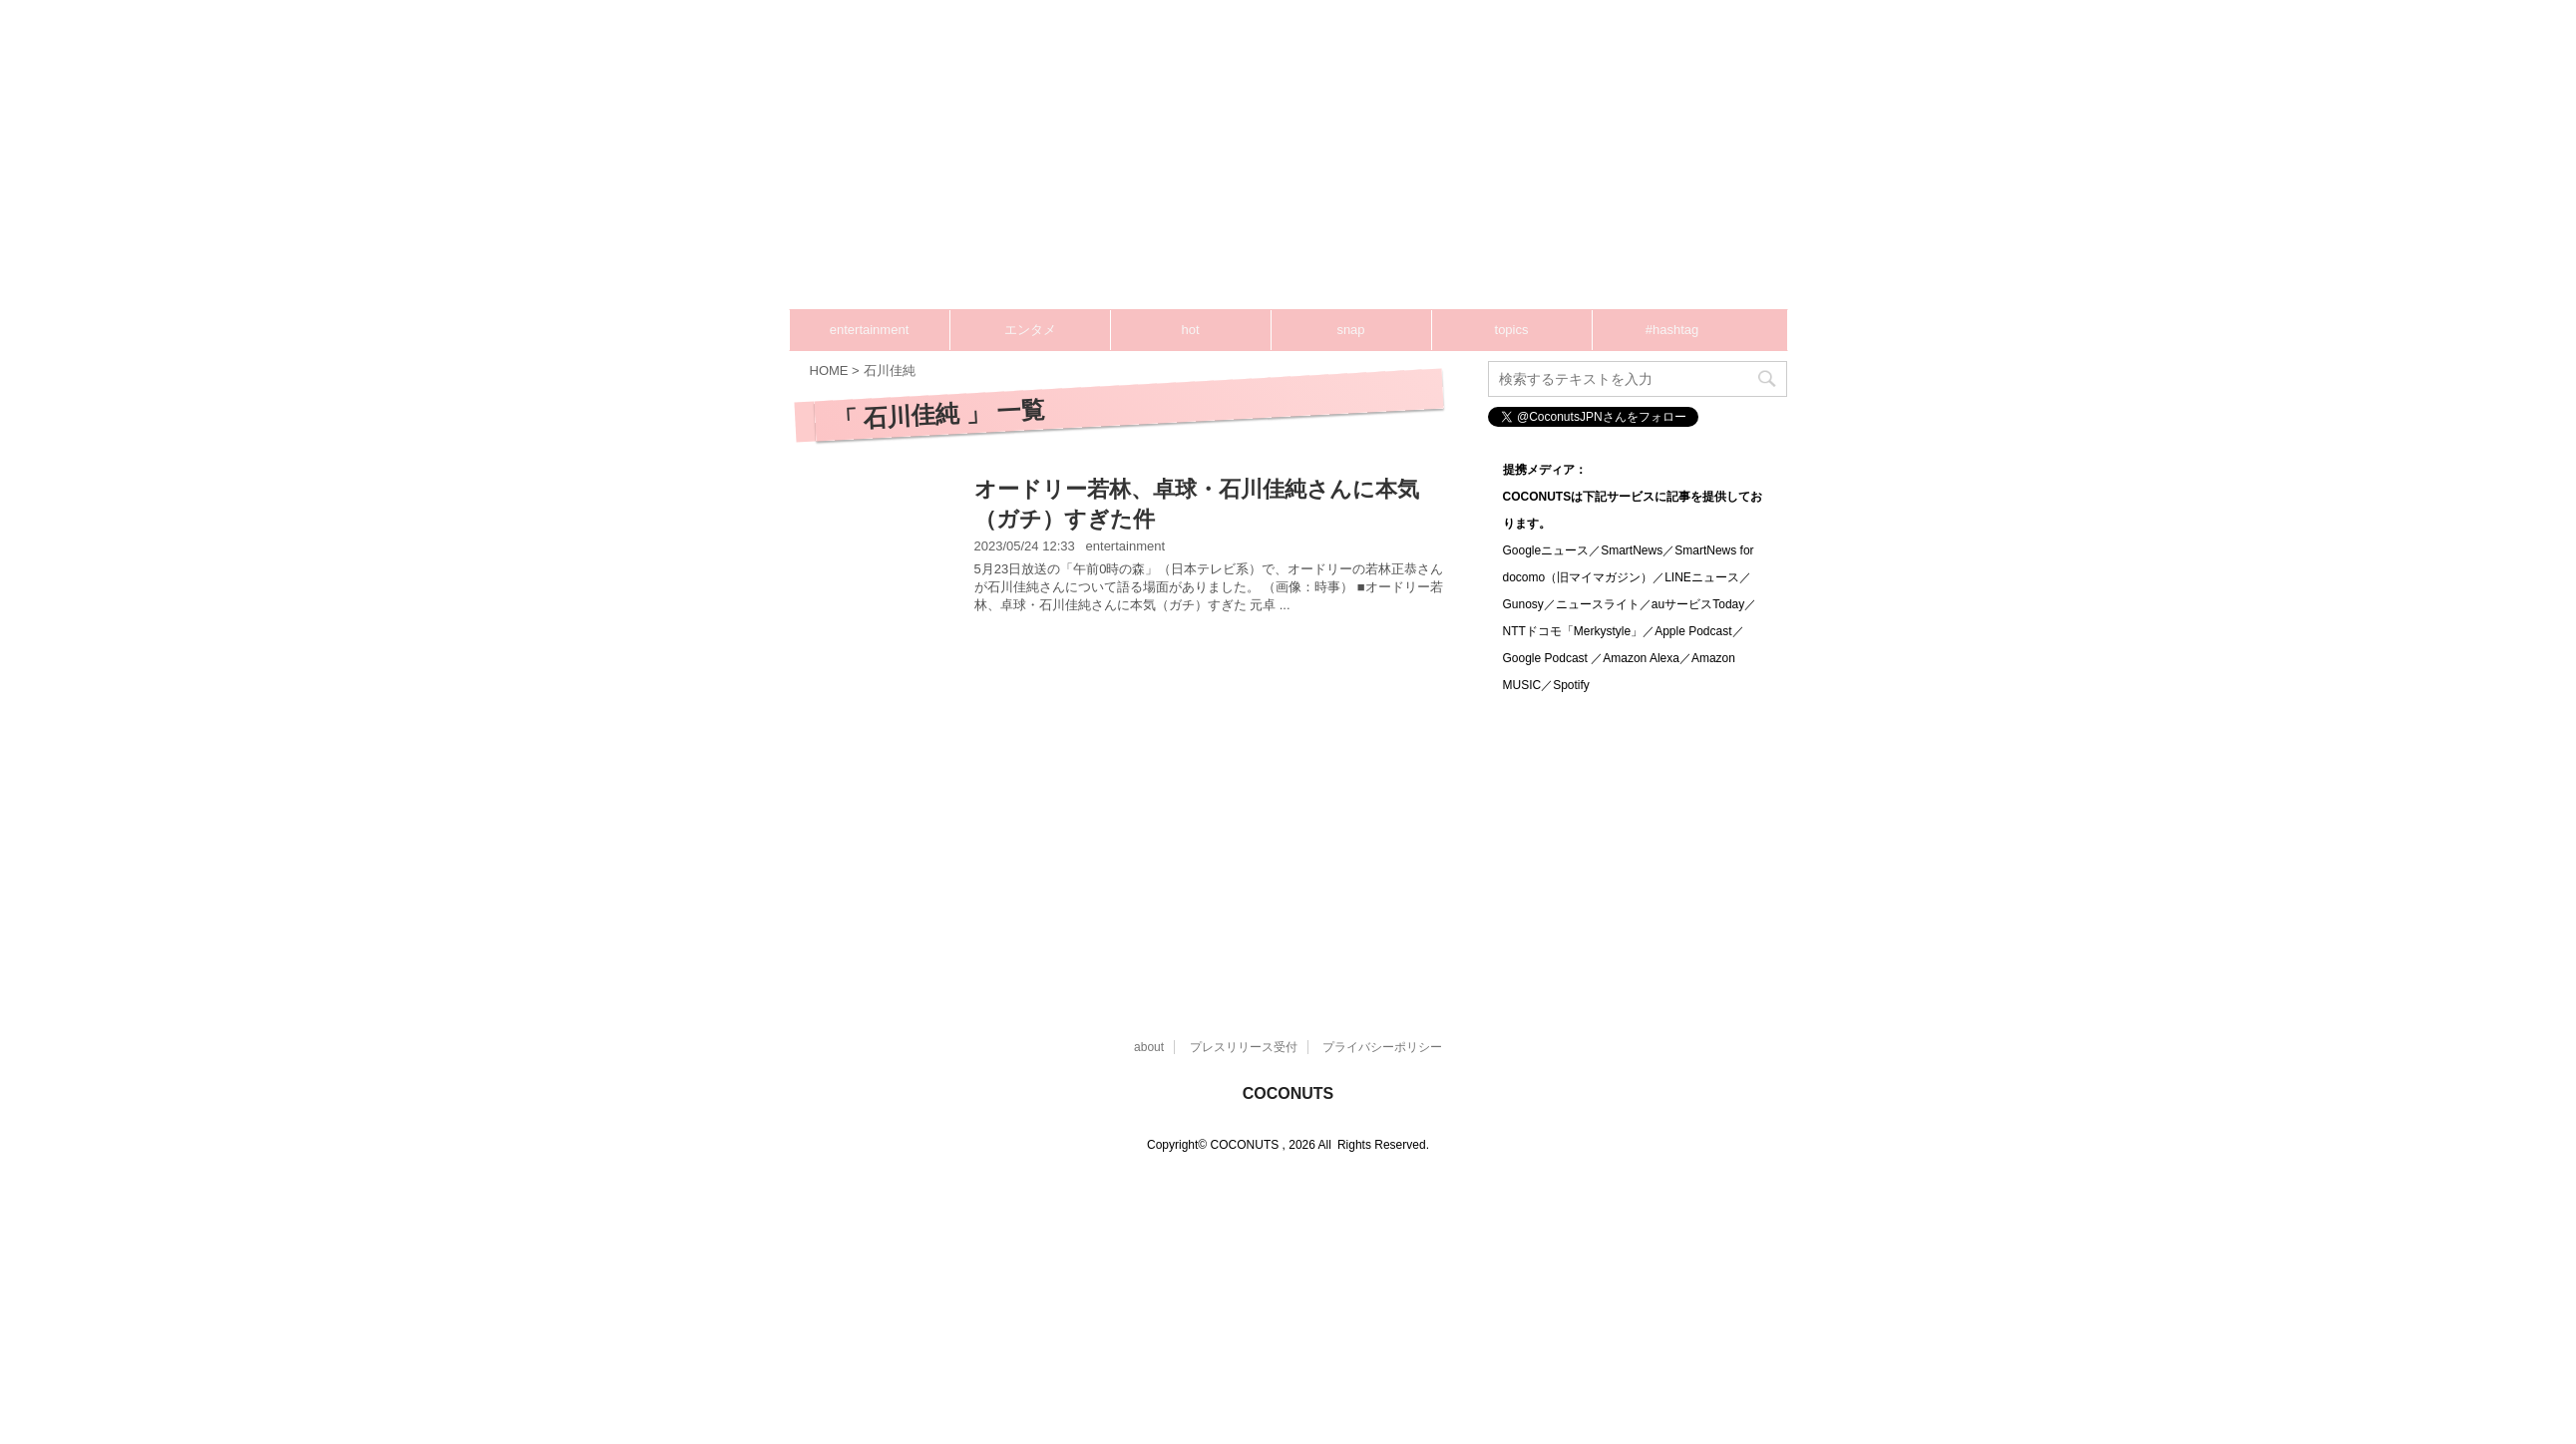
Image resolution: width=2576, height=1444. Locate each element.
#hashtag (1672, 329)
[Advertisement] (1359, 169)
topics (1512, 329)
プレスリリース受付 (1243, 1047)
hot (1190, 329)
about (1149, 1047)
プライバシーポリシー (1382, 1047)
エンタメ (1030, 329)
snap (1350, 329)
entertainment (870, 329)
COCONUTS (1288, 1093)
